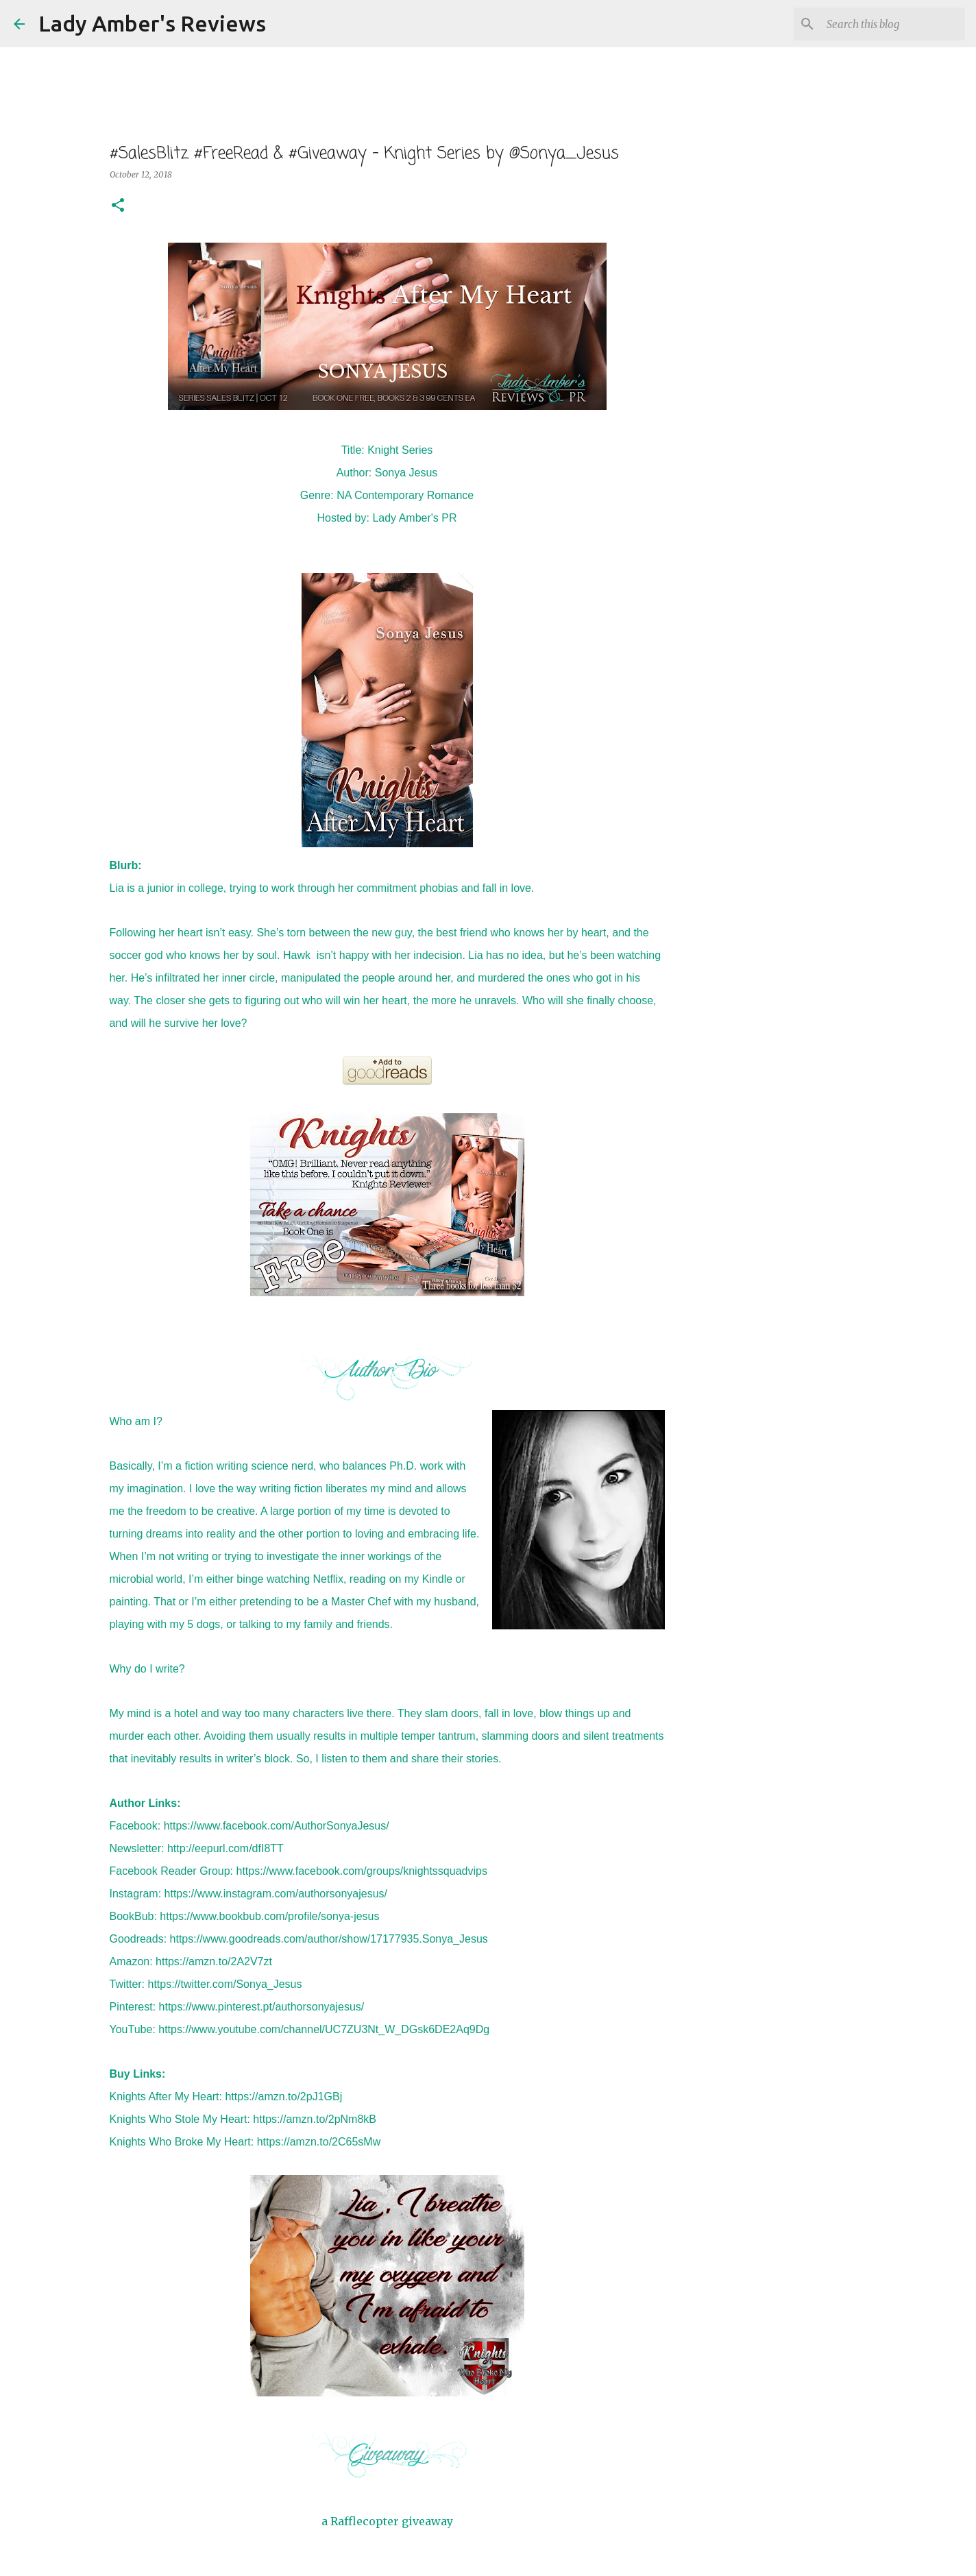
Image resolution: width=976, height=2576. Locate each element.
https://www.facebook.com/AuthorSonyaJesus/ (276, 1826)
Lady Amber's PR (414, 518)
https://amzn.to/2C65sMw (319, 2142)
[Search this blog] (893, 24)
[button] (118, 206)
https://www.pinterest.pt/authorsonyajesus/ (262, 2007)
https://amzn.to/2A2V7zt (214, 1961)
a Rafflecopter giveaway (387, 2521)
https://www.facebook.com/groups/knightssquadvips (361, 1871)
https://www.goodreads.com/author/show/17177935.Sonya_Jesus (329, 1939)
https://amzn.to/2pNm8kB (314, 2119)
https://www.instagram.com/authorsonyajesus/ (275, 1893)
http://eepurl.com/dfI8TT (225, 1848)
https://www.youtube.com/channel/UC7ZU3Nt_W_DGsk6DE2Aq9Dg (323, 2029)
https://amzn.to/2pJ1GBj (283, 2096)
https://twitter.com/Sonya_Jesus (225, 1984)
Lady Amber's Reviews (152, 23)
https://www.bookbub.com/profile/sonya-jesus (269, 1916)
